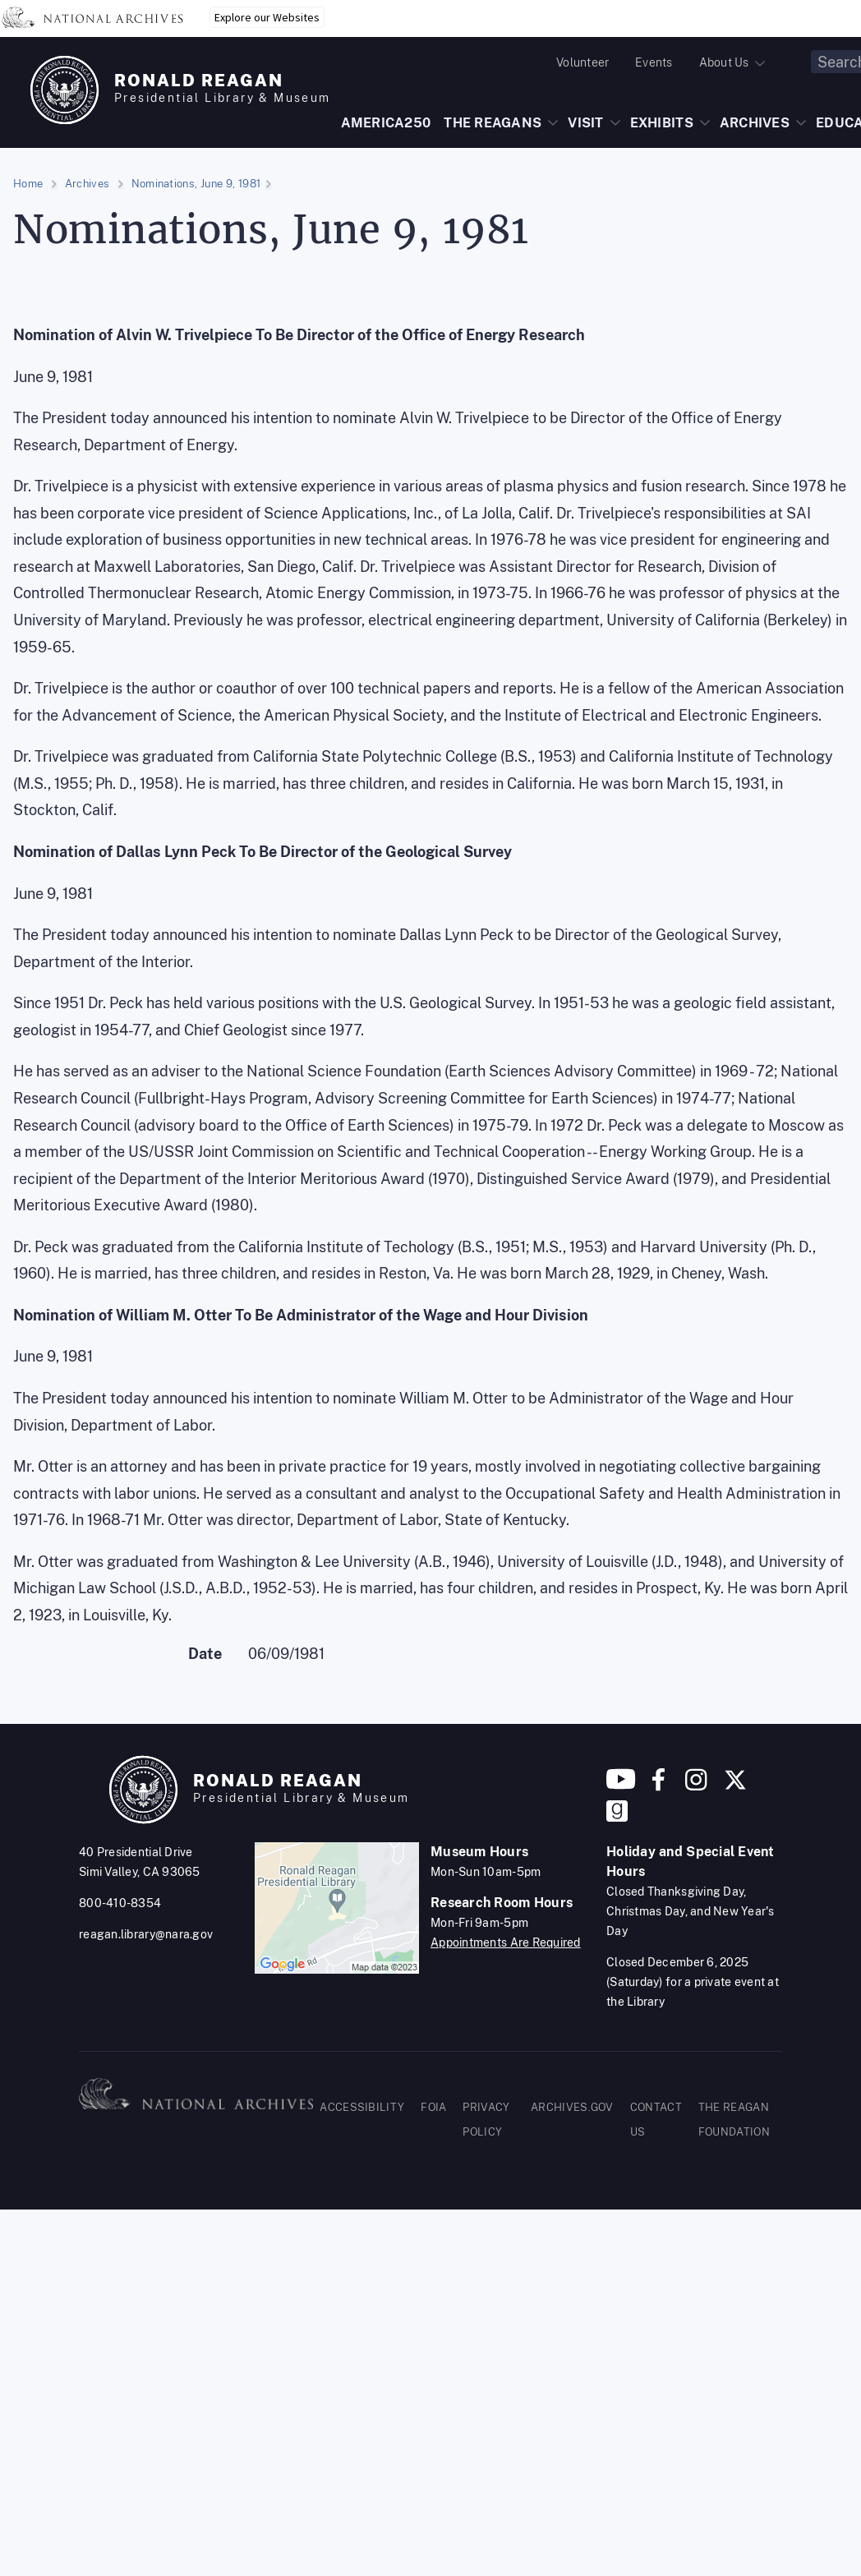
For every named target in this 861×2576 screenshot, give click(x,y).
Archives (87, 183)
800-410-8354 (120, 1903)
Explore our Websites (267, 17)
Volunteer (582, 62)
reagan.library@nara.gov (146, 1934)
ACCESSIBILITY (362, 2107)
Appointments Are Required (505, 1942)
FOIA (433, 2107)
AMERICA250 (386, 123)
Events (653, 62)
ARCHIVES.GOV (572, 2107)
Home (28, 183)
